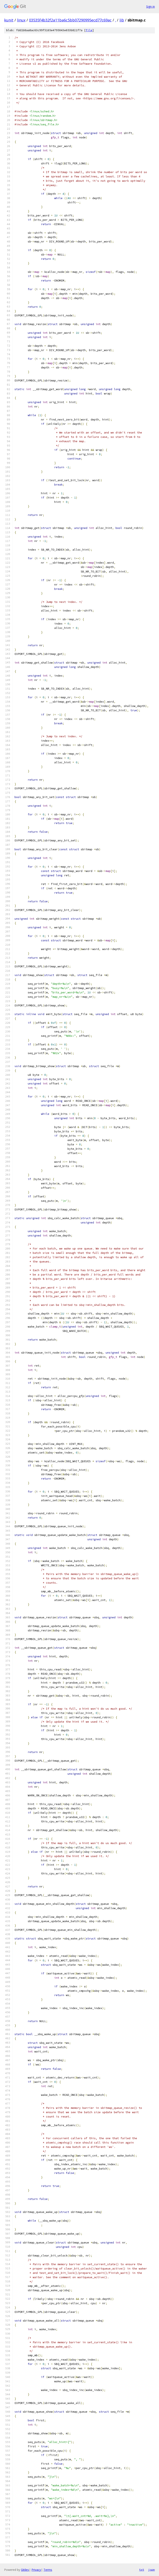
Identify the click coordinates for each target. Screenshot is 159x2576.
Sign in (150, 6)
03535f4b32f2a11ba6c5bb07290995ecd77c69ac (70, 20)
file (89, 30)
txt (141, 2569)
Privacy (36, 2570)
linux (21, 20)
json (151, 2569)
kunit (8, 20)
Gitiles (25, 2570)
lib (121, 20)
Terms (47, 2570)
